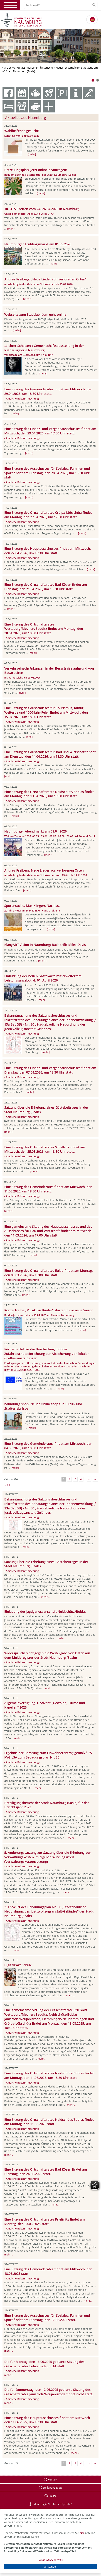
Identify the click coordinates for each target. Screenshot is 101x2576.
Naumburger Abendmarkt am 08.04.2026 (35, 831)
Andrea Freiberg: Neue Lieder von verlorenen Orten (44, 870)
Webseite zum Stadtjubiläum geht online (35, 314)
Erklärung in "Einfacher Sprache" (52, 2504)
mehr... (27, 1547)
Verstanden (50, 2566)
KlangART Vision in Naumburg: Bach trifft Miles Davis (45, 944)
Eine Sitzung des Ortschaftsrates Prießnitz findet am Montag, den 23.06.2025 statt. (44, 2221)
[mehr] (32, 154)
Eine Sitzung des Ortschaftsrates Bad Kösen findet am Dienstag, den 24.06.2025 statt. (45, 2171)
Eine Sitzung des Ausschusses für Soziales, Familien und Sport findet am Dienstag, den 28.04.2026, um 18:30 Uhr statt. (47, 473)
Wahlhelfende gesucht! (21, 131)
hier (82, 2533)
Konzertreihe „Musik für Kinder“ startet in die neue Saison (48, 1310)
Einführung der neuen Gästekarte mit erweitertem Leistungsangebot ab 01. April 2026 (43, 978)
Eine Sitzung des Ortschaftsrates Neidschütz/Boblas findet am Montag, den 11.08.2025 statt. (49, 2121)
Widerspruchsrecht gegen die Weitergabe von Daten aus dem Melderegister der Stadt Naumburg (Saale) (47, 1655)
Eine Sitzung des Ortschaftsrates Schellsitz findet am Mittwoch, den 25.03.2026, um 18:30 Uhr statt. (44, 1149)
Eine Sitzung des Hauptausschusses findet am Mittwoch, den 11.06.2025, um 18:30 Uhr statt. (47, 2420)
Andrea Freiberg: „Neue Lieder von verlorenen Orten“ (45, 279)
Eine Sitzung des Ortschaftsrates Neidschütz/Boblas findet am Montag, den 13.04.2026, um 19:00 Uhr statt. (49, 794)
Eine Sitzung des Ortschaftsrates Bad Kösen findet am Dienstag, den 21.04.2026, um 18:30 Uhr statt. (45, 586)
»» (95, 1479)
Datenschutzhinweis (50, 2559)
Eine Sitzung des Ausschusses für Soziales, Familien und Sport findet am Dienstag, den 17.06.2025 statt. (47, 2317)
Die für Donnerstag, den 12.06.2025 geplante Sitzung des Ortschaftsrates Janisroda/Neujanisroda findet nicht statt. (48, 2391)
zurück (7, 1485)
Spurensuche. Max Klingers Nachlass (32, 905)
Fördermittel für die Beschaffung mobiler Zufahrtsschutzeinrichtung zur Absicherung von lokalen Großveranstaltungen (46, 1353)
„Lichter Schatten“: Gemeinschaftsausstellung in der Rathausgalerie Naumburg (44, 347)
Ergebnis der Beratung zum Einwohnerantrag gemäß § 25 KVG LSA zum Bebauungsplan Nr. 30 (48, 1755)
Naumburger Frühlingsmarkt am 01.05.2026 (37, 244)
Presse (52, 2496)
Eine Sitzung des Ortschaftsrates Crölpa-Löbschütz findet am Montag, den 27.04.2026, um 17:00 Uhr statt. (48, 514)
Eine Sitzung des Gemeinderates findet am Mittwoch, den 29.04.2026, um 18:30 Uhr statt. (48, 391)
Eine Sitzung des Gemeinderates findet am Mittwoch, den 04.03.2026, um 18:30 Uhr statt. (48, 1445)
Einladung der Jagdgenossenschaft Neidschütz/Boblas (45, 1611)
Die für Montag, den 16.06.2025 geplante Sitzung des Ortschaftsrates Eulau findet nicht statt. (44, 2363)
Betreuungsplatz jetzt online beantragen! (35, 170)
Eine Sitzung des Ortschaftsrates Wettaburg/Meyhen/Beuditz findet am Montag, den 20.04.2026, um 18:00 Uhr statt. (43, 628)
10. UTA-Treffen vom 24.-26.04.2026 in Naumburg (41, 209)
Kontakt (52, 2479)
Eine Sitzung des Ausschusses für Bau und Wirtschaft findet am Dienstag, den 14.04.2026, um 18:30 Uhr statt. (50, 754)
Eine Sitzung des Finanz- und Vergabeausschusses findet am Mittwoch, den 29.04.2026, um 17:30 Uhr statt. (50, 431)
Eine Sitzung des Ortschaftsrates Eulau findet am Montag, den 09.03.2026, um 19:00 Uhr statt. (48, 1272)
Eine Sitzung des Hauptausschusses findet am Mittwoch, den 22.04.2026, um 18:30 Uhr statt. (47, 550)
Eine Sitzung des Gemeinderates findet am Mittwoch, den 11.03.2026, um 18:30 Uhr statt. (48, 1189)
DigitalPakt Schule (18, 1965)
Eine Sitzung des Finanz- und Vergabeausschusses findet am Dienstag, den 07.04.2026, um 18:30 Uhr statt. (50, 1070)
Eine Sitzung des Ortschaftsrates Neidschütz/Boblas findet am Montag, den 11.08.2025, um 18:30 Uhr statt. (49, 2075)
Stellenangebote (52, 2487)
